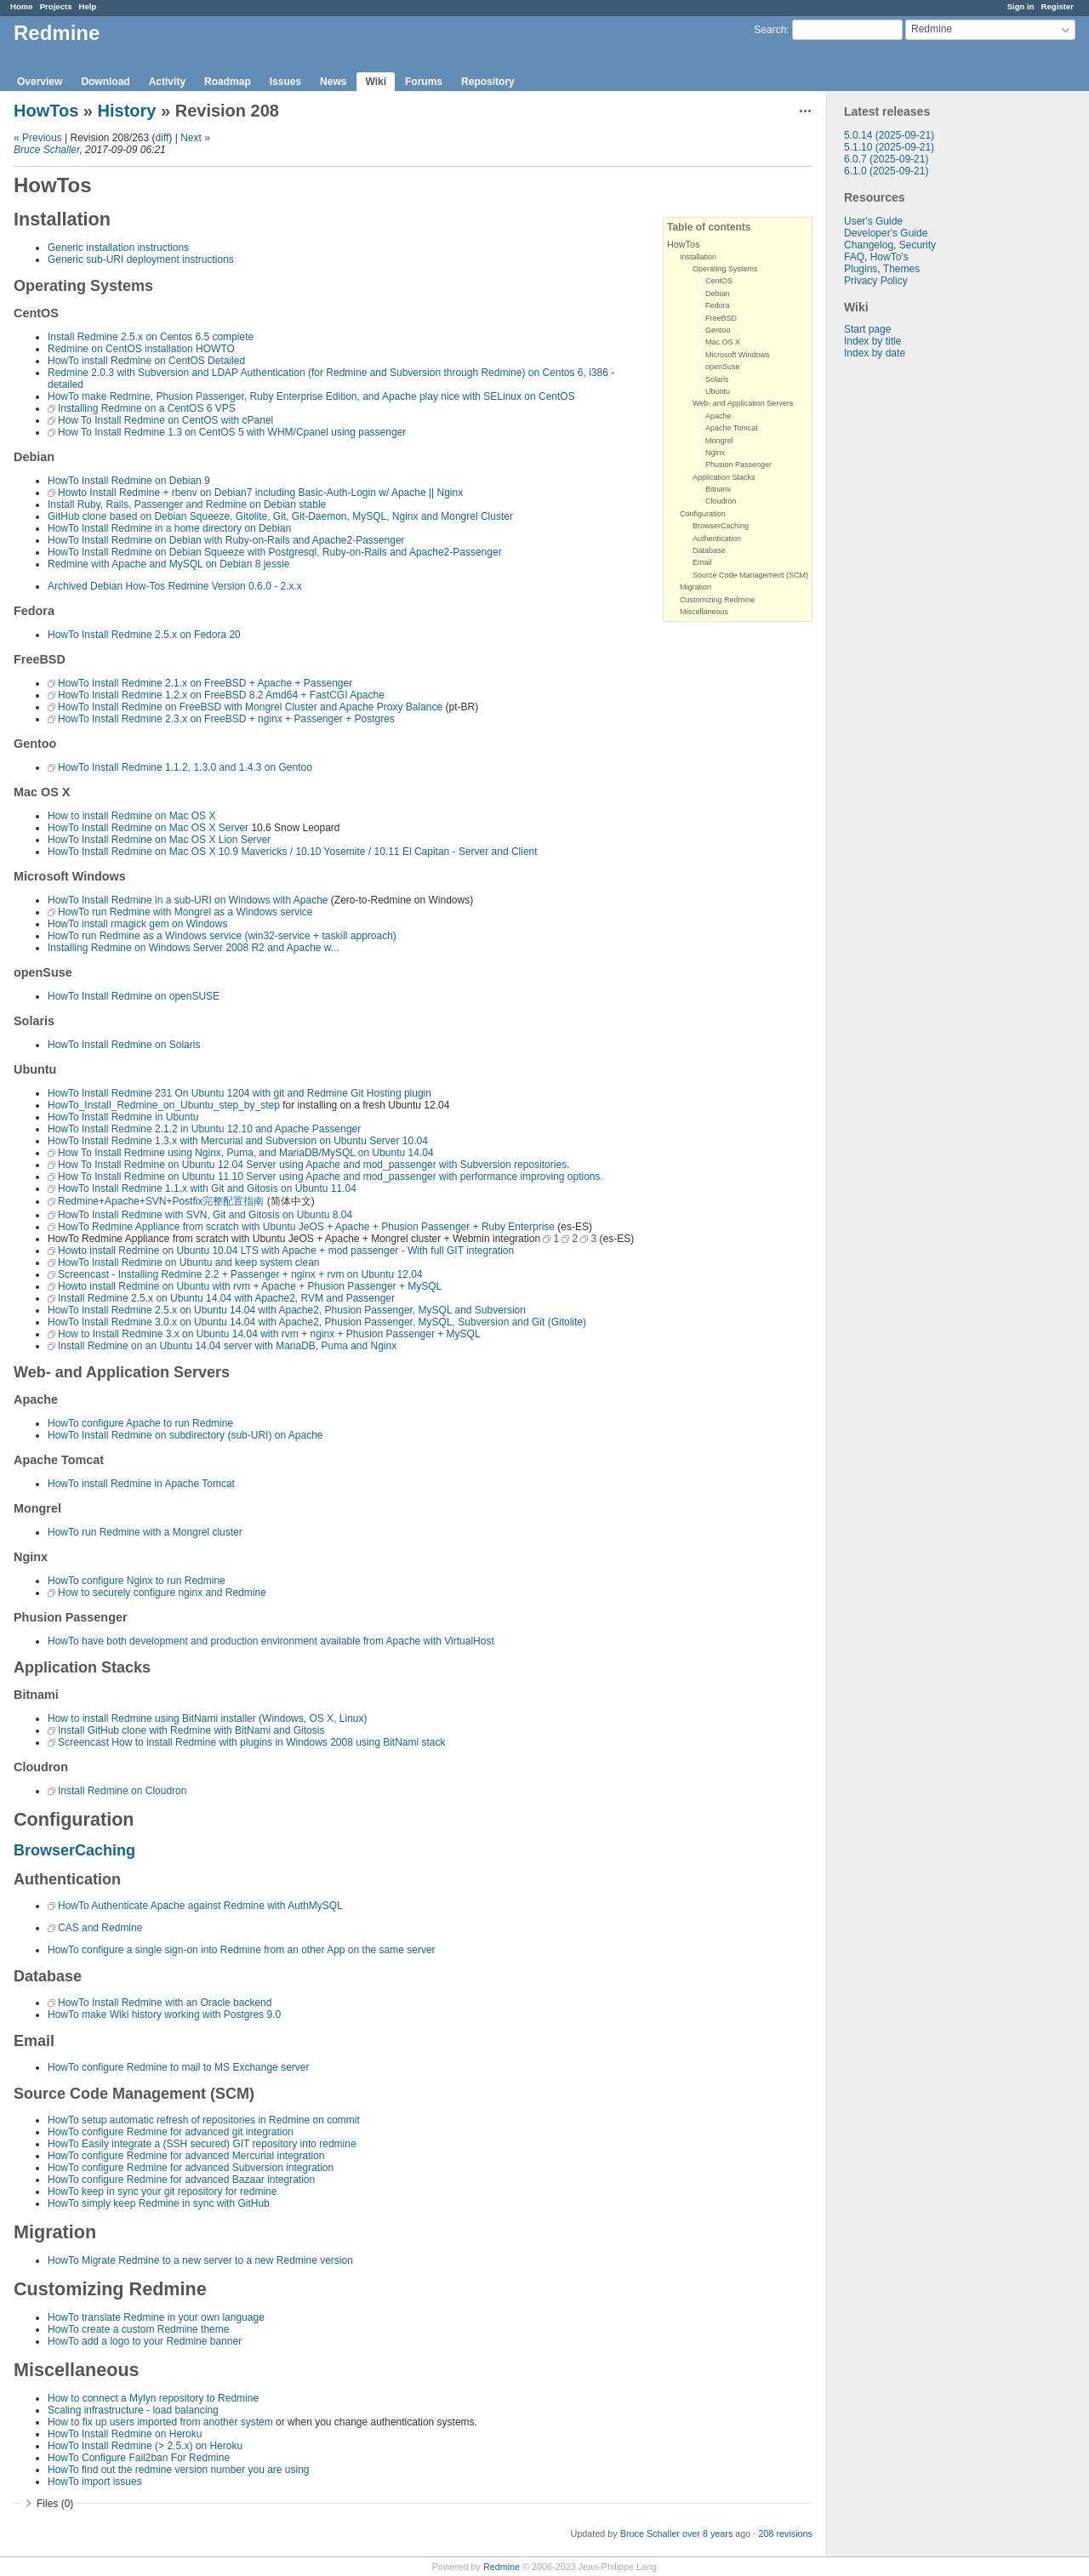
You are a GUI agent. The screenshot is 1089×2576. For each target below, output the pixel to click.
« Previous (38, 138)
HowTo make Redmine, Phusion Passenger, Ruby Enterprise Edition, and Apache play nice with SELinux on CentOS (311, 396)
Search (770, 30)
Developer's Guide (885, 233)
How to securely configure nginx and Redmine (162, 1593)
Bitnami (718, 489)
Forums (423, 82)
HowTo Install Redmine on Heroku (125, 2434)
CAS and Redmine (100, 1928)
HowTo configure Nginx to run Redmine (136, 1581)
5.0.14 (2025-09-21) (889, 135)
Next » (195, 138)
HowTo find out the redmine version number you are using (179, 2470)
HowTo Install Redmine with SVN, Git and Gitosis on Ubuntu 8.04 (205, 1215)
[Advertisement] (912, 626)
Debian (717, 293)
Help (88, 6)
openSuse (722, 366)
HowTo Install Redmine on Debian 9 (129, 481)
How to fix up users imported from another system (160, 2422)
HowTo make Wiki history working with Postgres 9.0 (164, 2014)
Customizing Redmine (717, 600)
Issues (285, 82)
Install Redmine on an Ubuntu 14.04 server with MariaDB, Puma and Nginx (227, 1346)
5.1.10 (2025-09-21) (889, 147)
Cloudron (721, 501)
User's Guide (873, 221)
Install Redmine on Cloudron (122, 1791)
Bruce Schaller (46, 150)
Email (702, 562)
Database (709, 550)
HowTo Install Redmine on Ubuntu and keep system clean (189, 1262)
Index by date (874, 353)
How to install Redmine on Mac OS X (131, 816)
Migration (695, 587)
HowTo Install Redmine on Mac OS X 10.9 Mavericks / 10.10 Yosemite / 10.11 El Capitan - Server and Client (293, 852)
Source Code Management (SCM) (750, 575)
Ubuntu (717, 391)
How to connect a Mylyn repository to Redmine (153, 2398)
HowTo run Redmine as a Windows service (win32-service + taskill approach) (222, 936)
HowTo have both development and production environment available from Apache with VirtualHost (271, 1641)
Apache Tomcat (731, 428)
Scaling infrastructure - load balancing (133, 2410)
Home (21, 6)
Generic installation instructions (118, 248)
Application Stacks (724, 477)
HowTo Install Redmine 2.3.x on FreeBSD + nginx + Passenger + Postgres (226, 719)
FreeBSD (721, 318)
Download (105, 82)
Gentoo (718, 330)
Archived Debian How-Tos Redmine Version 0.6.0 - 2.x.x (175, 586)
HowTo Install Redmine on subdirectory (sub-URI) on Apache (185, 1435)
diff (162, 138)
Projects (56, 6)
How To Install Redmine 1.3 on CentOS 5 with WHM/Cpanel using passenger (232, 432)
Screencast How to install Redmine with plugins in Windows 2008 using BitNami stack (252, 1742)
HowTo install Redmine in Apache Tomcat (141, 1484)
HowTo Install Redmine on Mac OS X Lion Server (159, 840)
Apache (718, 416)
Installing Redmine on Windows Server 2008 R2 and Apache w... (193, 948)
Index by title (872, 341)
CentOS (719, 280)
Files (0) (55, 2504)
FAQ (854, 257)
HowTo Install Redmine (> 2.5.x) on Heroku (145, 2446)
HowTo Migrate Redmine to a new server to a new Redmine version (200, 2260)
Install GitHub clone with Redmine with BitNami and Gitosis (191, 1730)
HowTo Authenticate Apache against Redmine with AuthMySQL (200, 1906)
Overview (39, 82)
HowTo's (889, 257)
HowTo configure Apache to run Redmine (140, 1423)
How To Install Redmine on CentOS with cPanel (165, 420)
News (333, 82)
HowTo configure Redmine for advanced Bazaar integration (181, 2180)
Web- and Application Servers (743, 403)
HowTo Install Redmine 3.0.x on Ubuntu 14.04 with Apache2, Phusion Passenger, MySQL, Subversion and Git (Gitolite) (317, 1322)
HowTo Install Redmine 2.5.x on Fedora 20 (144, 635)
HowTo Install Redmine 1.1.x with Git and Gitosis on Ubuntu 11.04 (207, 1188)
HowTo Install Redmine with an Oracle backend (164, 2003)
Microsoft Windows (737, 354)
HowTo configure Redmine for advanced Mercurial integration (186, 2156)
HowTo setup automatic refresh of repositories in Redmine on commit (204, 2120)
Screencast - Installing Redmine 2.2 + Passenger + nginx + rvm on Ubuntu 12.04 (240, 1274)
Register (1057, 6)
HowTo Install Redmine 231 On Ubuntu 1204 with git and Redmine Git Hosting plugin (239, 1093)
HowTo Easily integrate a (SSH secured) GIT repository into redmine (202, 2144)
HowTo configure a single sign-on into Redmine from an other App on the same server (242, 1950)
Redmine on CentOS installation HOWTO (141, 349)
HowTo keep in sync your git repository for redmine (162, 2191)
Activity (167, 82)
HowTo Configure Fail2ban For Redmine (139, 2458)
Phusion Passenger (738, 464)
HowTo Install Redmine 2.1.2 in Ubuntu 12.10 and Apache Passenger (204, 1129)
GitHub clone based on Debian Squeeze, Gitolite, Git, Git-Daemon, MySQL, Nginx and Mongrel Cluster (280, 516)
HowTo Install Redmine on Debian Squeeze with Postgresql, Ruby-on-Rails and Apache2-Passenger (275, 552)
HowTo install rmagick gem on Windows (137, 924)
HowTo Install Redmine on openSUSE (134, 996)
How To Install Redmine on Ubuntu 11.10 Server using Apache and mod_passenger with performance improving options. (330, 1177)
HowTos (46, 110)
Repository (488, 82)
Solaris (717, 379)
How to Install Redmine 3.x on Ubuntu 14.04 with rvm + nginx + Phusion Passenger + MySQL (269, 1334)
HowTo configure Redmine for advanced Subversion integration (191, 2168)
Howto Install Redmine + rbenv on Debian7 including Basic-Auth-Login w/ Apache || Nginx (260, 493)
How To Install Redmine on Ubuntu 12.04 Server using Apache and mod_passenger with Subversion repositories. (313, 1165)
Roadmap (227, 82)
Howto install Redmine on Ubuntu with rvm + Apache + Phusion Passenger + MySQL (250, 1286)
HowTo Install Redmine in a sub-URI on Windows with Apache (188, 900)
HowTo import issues (95, 2482)
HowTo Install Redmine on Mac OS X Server (148, 828)
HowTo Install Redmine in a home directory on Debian (169, 528)
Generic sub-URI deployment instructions (141, 259)
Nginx (715, 452)
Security (917, 245)
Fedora (717, 305)
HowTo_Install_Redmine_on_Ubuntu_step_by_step (164, 1105)
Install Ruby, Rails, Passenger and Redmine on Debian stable (187, 504)
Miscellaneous (704, 611)
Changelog (868, 245)
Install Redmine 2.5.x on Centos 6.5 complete (151, 337)
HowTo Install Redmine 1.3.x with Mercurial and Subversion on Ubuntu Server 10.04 (238, 1141)
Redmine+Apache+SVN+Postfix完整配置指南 (161, 1201)
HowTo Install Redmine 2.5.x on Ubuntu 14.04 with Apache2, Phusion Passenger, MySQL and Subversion (287, 1310)
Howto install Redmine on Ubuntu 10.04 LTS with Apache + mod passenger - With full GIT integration (286, 1251)
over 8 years (707, 2533)
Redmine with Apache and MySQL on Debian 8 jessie (168, 564)
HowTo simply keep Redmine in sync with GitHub (159, 2203)
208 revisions (785, 2533)
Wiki (375, 82)
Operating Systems (725, 269)
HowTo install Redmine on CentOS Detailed (146, 361)
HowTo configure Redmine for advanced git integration (171, 2132)
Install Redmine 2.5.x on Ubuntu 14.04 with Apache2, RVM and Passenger (226, 1298)
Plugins (860, 269)
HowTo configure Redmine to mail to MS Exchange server (178, 2067)
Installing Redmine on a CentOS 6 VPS (147, 408)
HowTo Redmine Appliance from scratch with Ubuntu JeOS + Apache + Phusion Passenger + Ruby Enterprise (306, 1227)
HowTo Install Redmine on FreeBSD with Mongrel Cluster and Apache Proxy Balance (250, 707)
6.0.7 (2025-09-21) (886, 159)
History (127, 110)
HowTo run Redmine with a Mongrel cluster (145, 1532)
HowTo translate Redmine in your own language (156, 2317)
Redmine (501, 2567)
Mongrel (719, 440)
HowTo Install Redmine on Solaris (124, 1045)
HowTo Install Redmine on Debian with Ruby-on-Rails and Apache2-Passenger (226, 540)
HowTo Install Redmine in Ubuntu (123, 1117)
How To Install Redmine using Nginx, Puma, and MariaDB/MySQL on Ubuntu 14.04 (246, 1153)
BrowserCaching (721, 525)
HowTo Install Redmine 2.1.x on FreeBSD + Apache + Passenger (205, 683)
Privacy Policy (876, 281)
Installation (698, 257)
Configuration (703, 514)
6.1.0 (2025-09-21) (886, 171)
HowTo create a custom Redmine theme (138, 2329)
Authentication (717, 538)
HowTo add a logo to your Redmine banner (145, 2341)
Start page (867, 329)
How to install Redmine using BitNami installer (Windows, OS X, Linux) (207, 1718)
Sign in (1021, 6)
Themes (901, 269)
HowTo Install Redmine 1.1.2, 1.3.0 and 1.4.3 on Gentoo (185, 767)
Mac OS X (722, 342)
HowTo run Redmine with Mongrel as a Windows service (185, 912)
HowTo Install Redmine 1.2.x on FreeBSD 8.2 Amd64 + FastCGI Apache (221, 695)
